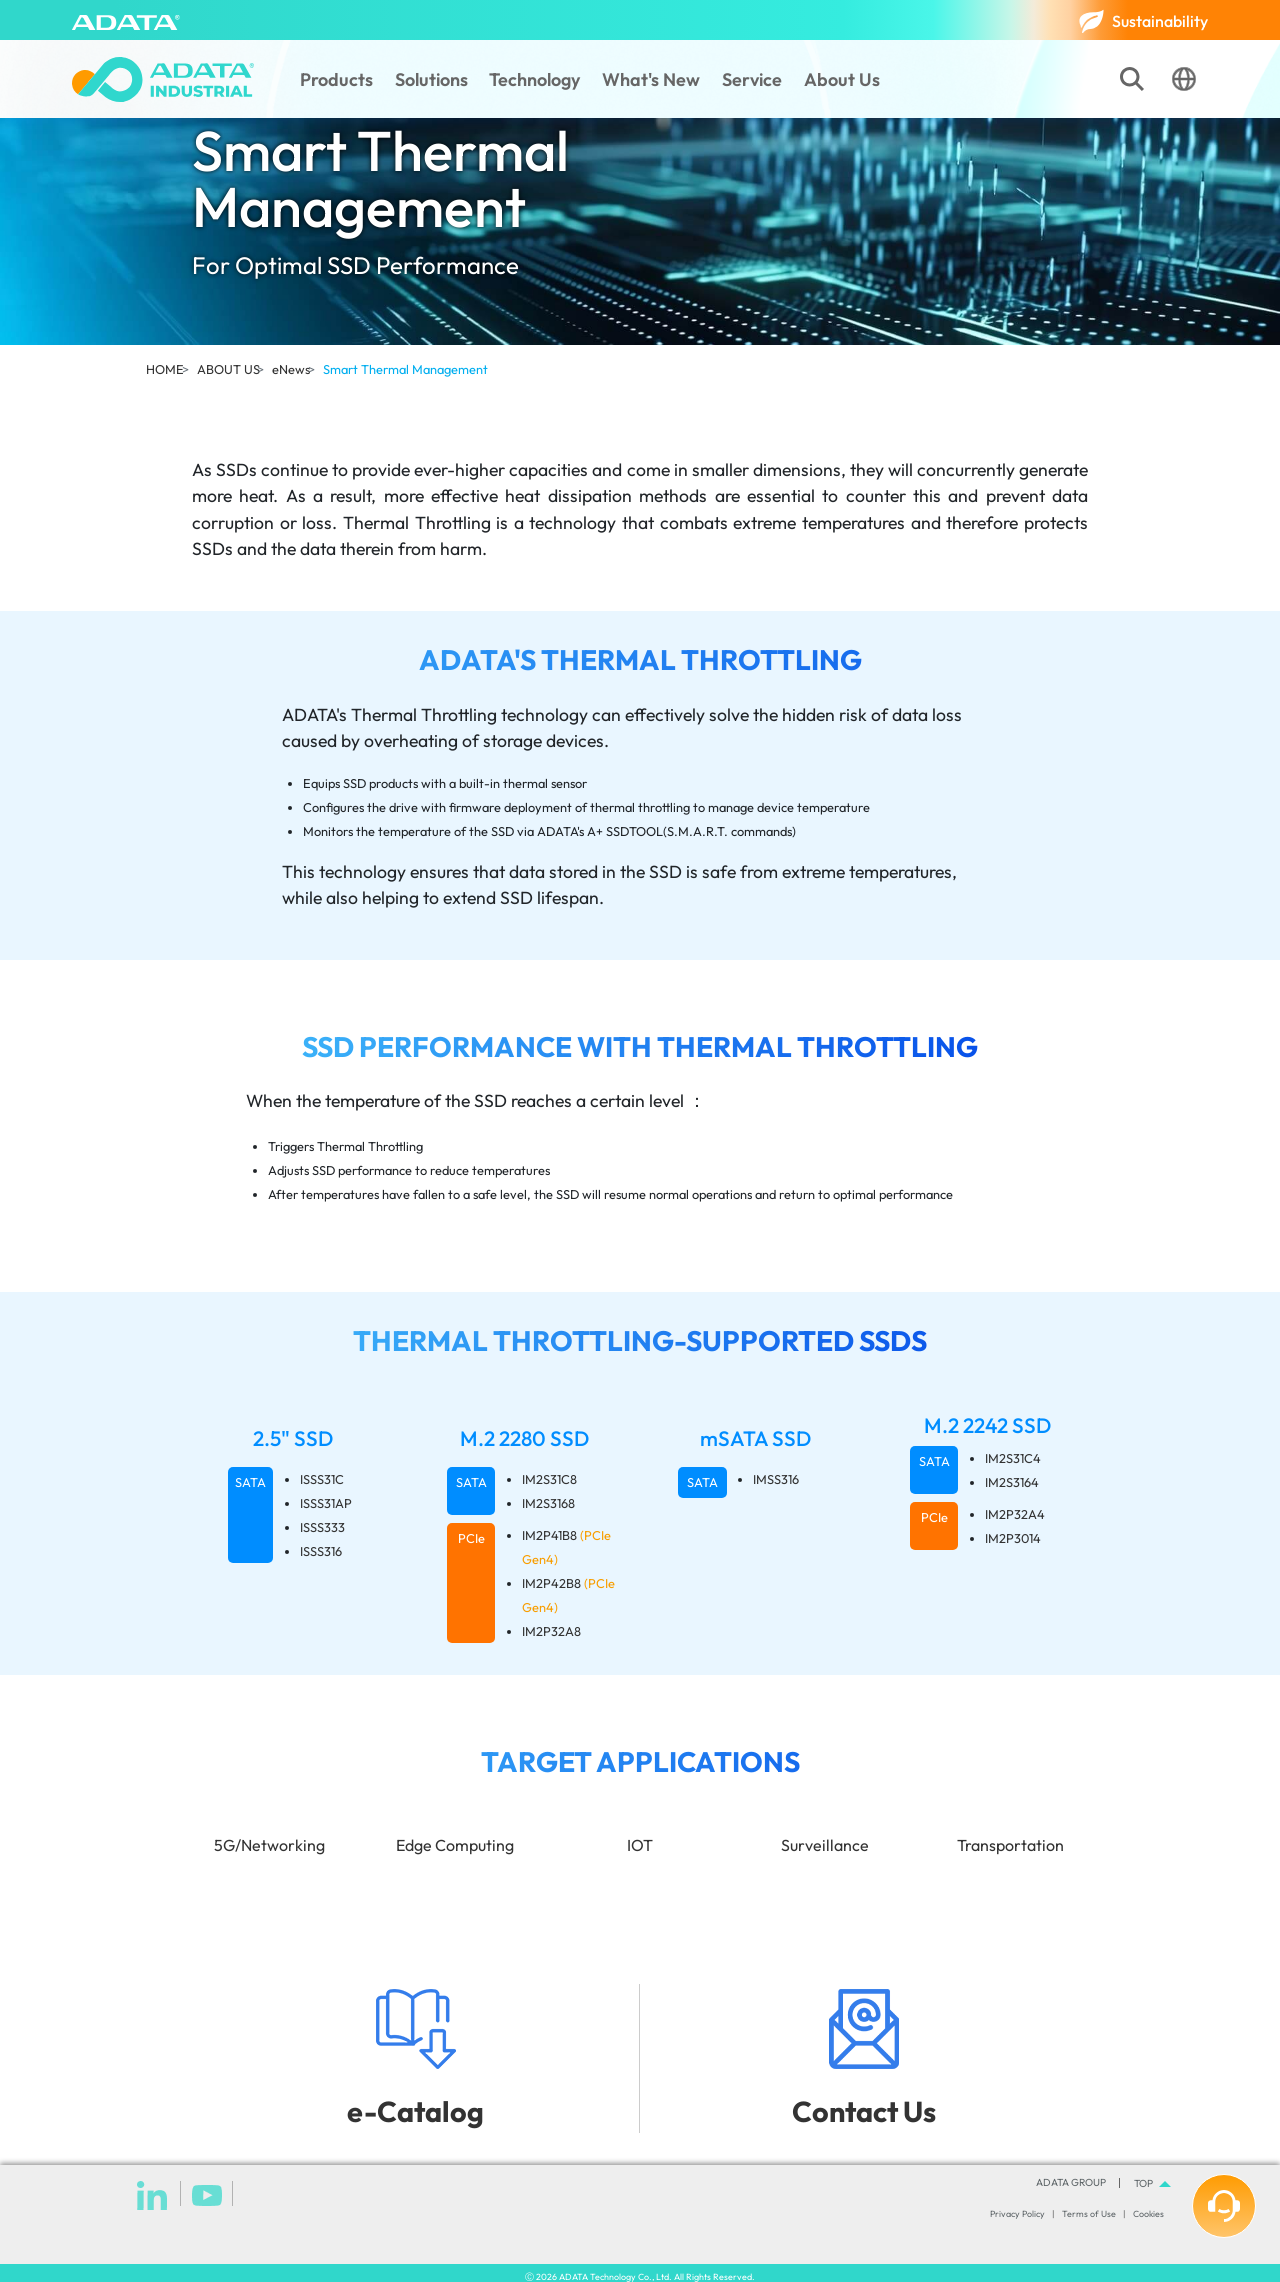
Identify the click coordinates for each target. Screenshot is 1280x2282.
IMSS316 (776, 1479)
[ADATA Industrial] (163, 79)
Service (752, 79)
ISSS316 (321, 1551)
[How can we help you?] (1224, 2206)
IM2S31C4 (1013, 1458)
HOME (165, 369)
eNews (291, 369)
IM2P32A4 (1015, 1514)
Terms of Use (1089, 2213)
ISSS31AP (326, 1503)
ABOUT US (228, 369)
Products (336, 79)
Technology (534, 79)
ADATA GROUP (1071, 2183)
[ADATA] (126, 20)
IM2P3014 (1013, 1538)
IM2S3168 (548, 1503)
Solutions (431, 79)
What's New (651, 79)
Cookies (1148, 2213)
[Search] (1132, 79)
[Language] (1184, 79)
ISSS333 (322, 1527)
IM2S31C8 (549, 1479)
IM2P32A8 (551, 1631)
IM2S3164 (1012, 1482)
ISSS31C (322, 1479)
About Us (842, 79)
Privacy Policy (1017, 2213)
